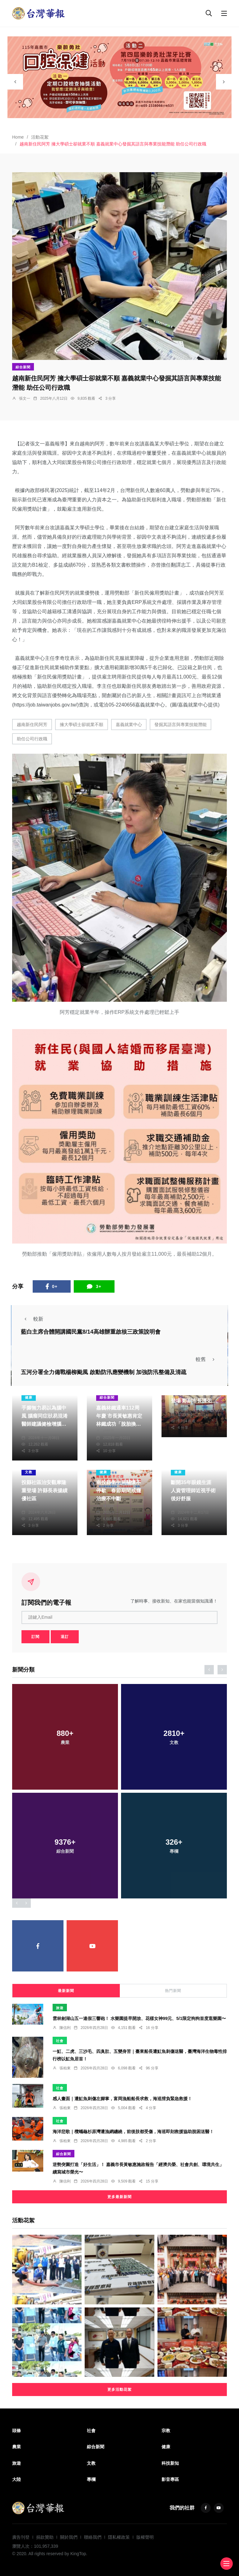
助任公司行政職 (32, 738)
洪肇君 (183, 1506)
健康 (28, 1397)
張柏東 (65, 2068)
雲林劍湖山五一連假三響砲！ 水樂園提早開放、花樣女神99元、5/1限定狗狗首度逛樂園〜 (139, 2018)
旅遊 (59, 2008)
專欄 (91, 2479)
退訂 (65, 1637)
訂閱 (35, 1637)
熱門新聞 (173, 1991)
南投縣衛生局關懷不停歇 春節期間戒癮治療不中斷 (118, 1490)
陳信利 (65, 2028)
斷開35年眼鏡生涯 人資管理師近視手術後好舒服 (193, 1490)
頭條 (16, 2430)
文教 (28, 1472)
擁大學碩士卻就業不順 (81, 724)
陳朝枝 (34, 1506)
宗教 (166, 2430)
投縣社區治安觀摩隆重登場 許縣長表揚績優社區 (44, 1490)
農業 (16, 2446)
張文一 (24, 398)
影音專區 (170, 2479)
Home (18, 137)
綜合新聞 (23, 367)
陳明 (181, 1408)
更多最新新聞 (119, 2197)
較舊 (207, 1359)
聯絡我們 (92, 2537)
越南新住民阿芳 (32, 724)
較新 (32, 1319)
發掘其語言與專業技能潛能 (180, 724)
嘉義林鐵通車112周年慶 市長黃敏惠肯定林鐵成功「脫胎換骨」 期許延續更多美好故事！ (119, 1424)
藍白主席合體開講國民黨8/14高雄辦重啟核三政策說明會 (91, 1331)
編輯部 (108, 1431)
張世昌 (34, 1431)
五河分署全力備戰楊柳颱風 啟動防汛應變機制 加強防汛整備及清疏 (103, 1372)
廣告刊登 (21, 2537)
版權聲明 (145, 2537)
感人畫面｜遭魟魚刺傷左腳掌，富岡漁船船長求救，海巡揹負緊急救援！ (122, 2098)
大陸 (16, 2479)
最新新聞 (66, 1991)
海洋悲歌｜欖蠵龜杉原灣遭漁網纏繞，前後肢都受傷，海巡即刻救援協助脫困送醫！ (133, 2131)
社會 (59, 2041)
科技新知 (170, 2463)
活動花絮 (40, 137)
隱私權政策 (119, 2537)
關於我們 (68, 2537)
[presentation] (15, 82)
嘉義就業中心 (129, 724)
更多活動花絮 (119, 2389)
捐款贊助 (45, 2537)
